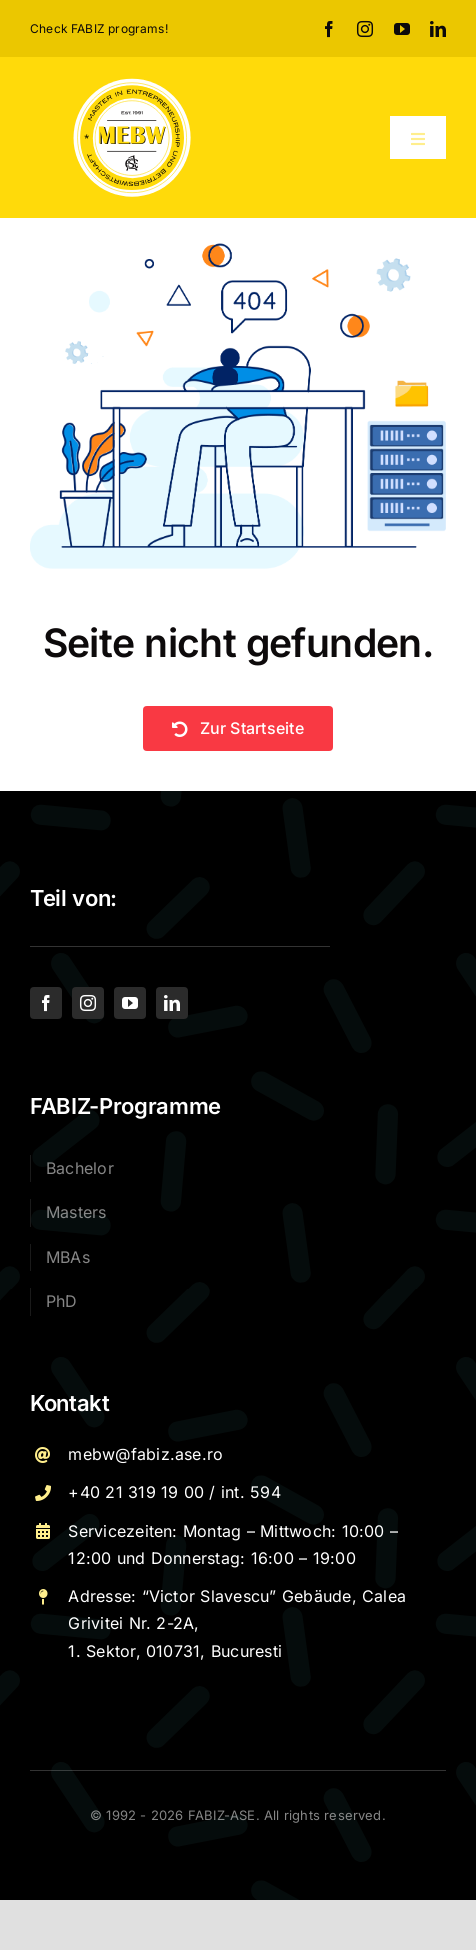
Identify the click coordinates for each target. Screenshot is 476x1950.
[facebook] (329, 29)
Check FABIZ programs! (99, 28)
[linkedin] (438, 29)
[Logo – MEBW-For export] (132, 84)
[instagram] (365, 29)
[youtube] (402, 29)
